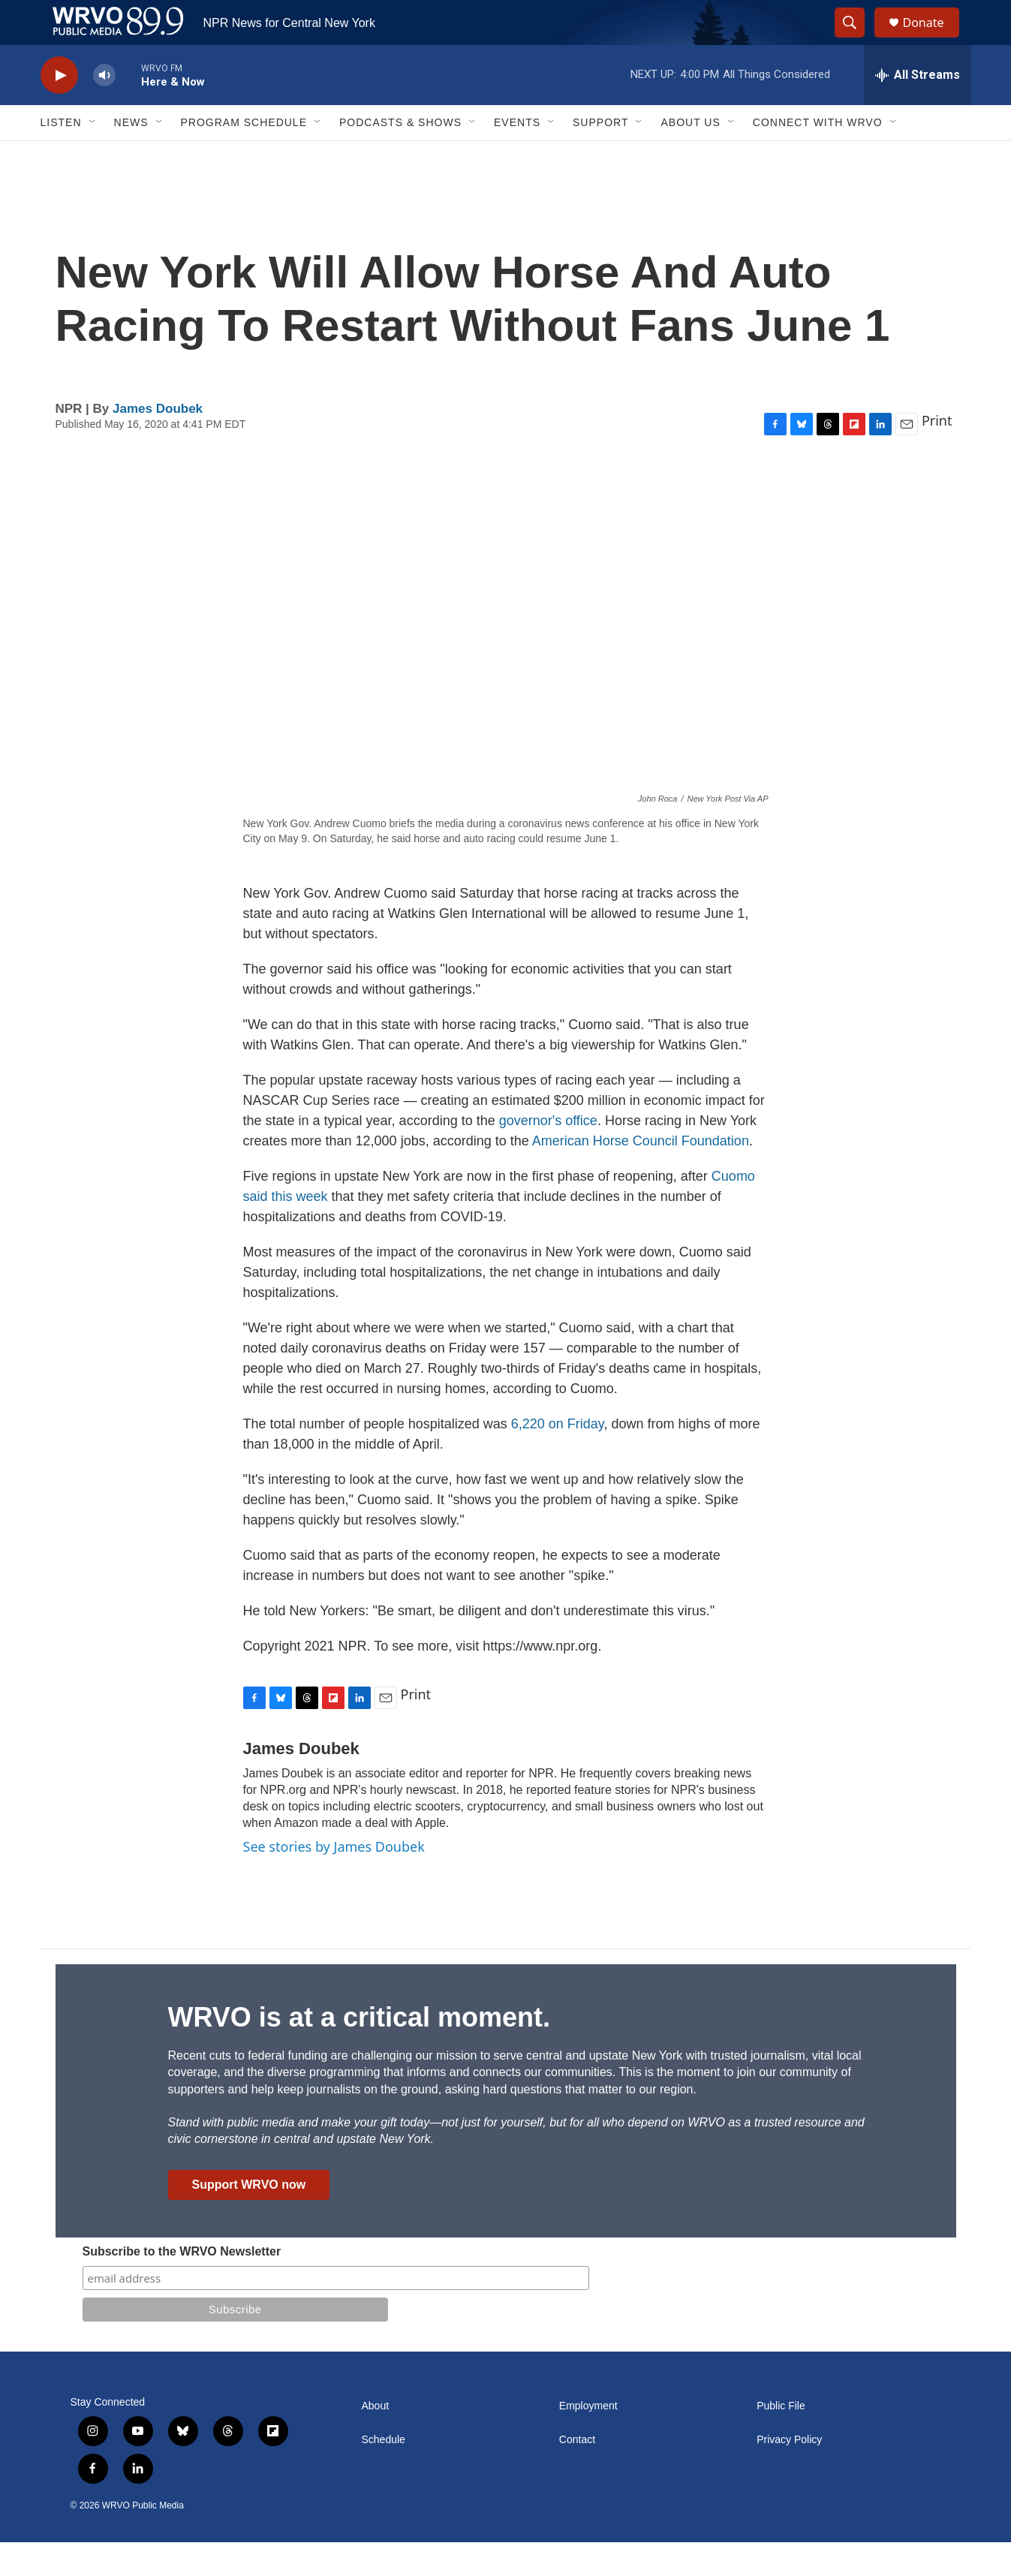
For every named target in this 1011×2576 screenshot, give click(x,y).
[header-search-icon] (857, 40)
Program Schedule (244, 156)
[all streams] (917, 109)
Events (517, 156)
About (376, 2439)
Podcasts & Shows (400, 156)
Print (937, 454)
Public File (781, 2439)
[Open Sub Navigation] (93, 156)
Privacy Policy (789, 2473)
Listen (61, 156)
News (131, 156)
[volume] (104, 109)
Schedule (383, 2473)
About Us (690, 156)
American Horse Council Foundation (640, 1174)
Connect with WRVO (818, 156)
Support (600, 156)
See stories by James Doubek (334, 1880)
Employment (588, 2439)
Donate (933, 39)
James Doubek (158, 442)
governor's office (548, 1154)
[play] (59, 109)
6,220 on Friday (557, 1457)
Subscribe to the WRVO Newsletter (182, 2285)
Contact (577, 2473)
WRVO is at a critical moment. (359, 2051)
